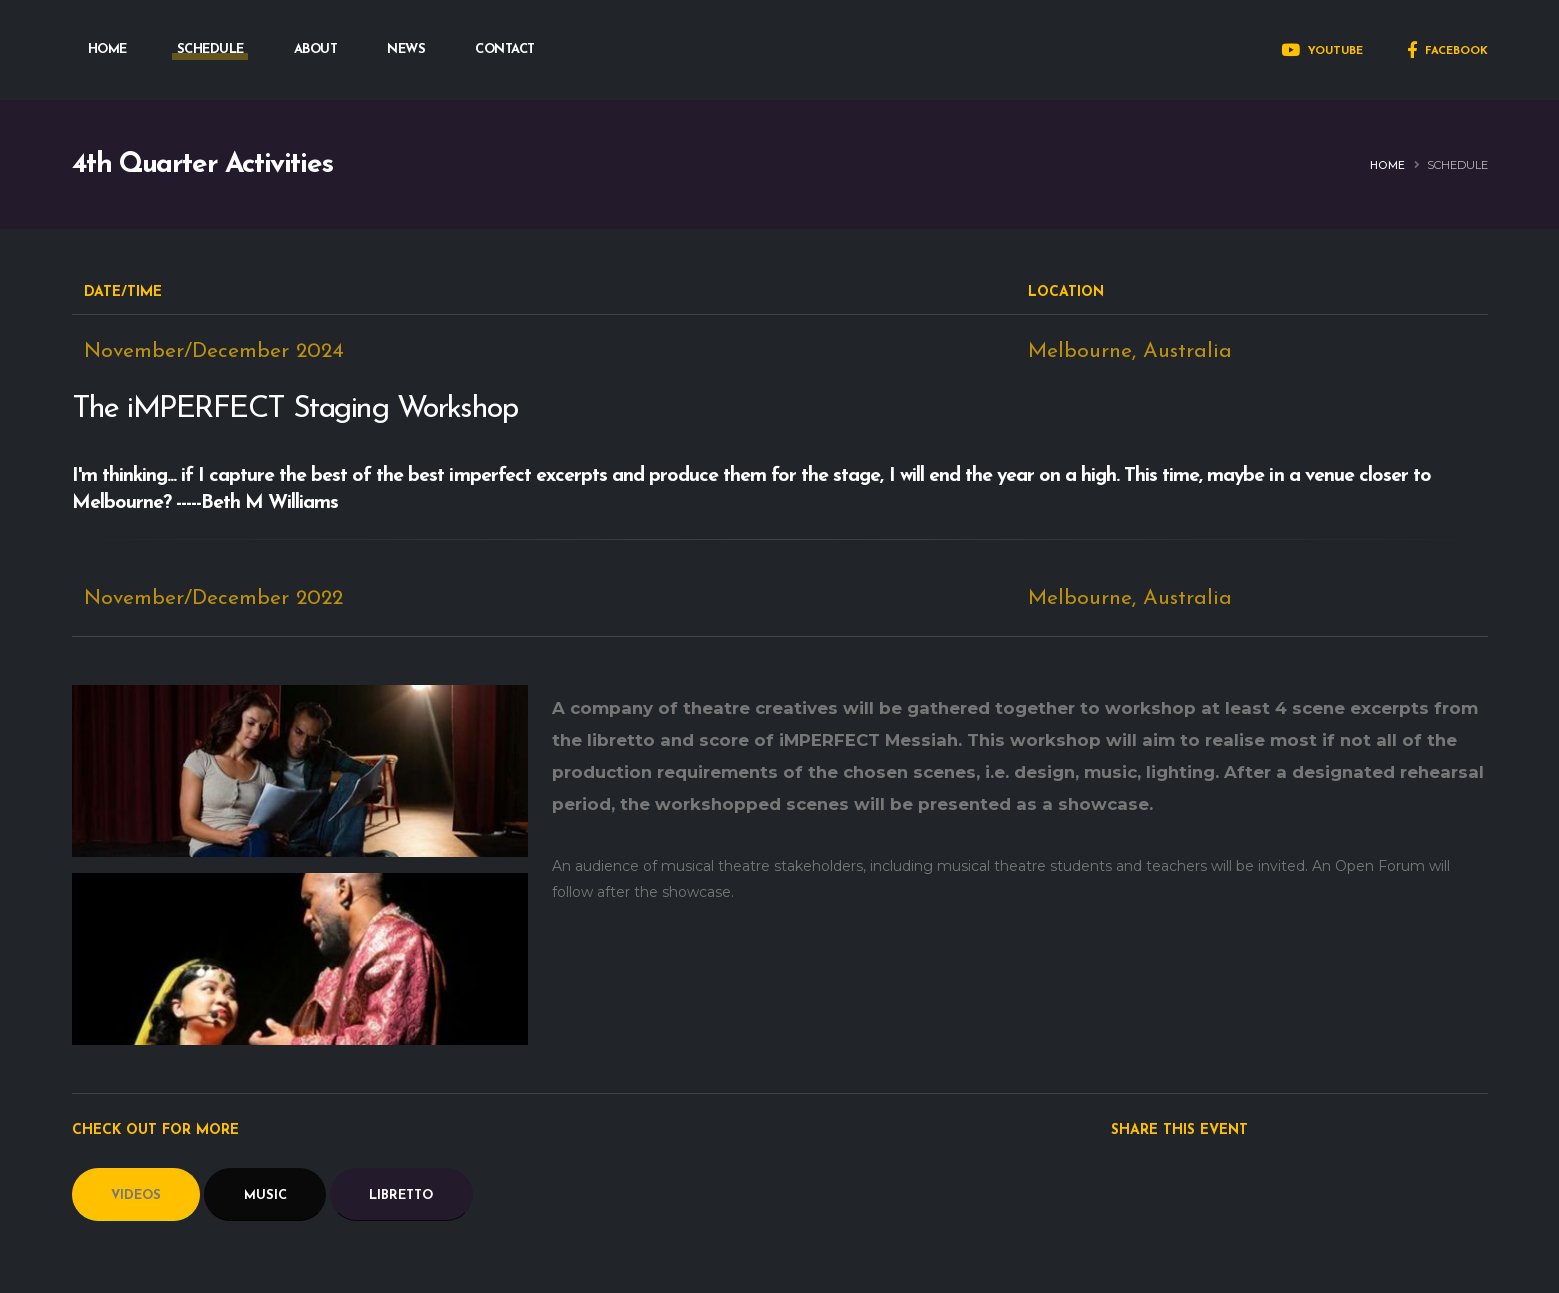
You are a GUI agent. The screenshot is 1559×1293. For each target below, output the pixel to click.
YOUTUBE (1322, 51)
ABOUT (316, 49)
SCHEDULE (210, 49)
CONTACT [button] (505, 49)
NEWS (406, 49)
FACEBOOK (1447, 51)
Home (1387, 166)
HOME (107, 49)
